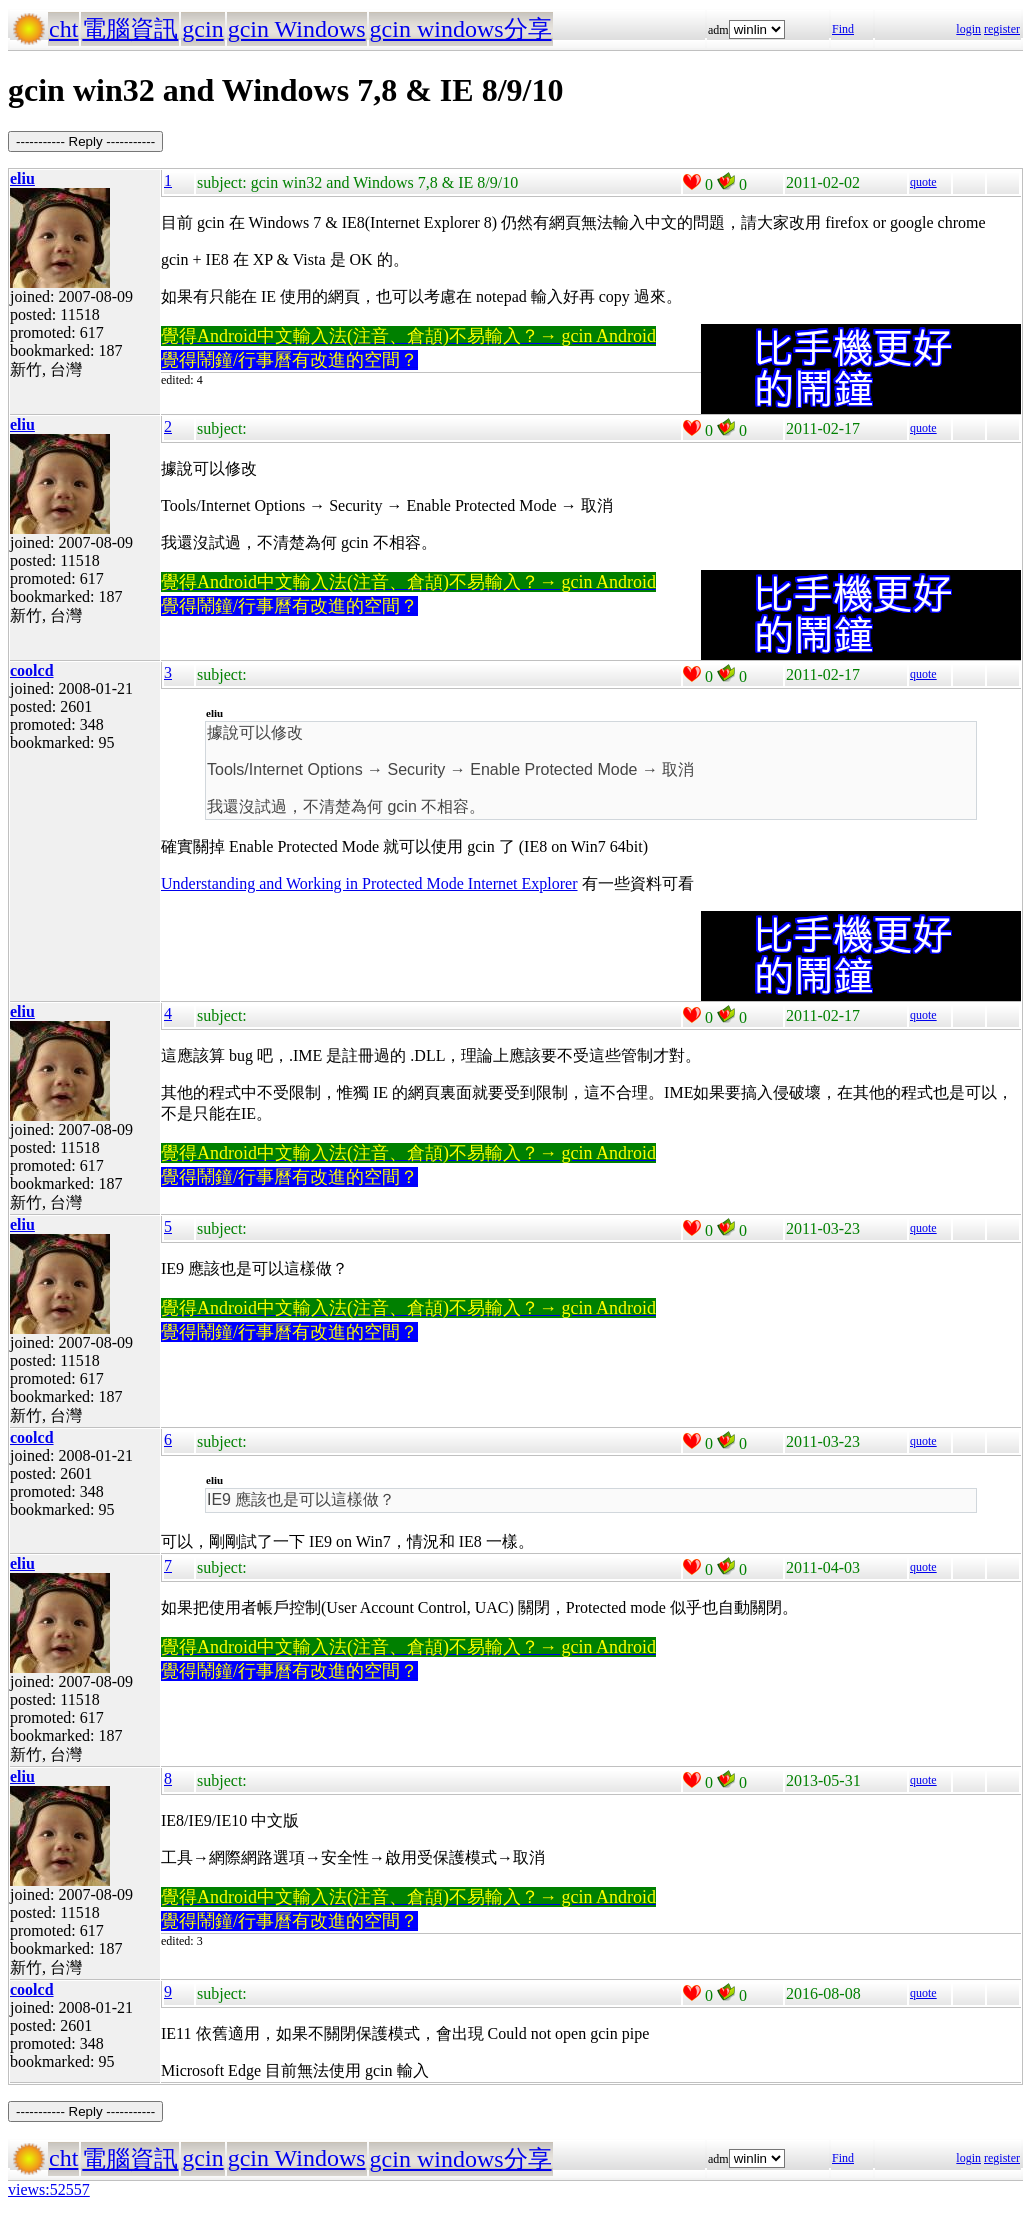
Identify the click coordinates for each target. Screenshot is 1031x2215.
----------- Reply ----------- (85, 141)
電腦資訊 (130, 29)
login (968, 29)
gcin (202, 29)
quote (923, 182)
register (1002, 29)
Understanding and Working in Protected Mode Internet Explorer (369, 883)
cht (63, 29)
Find (843, 29)
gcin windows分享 (461, 29)
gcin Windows (297, 29)
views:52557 (49, 2189)
